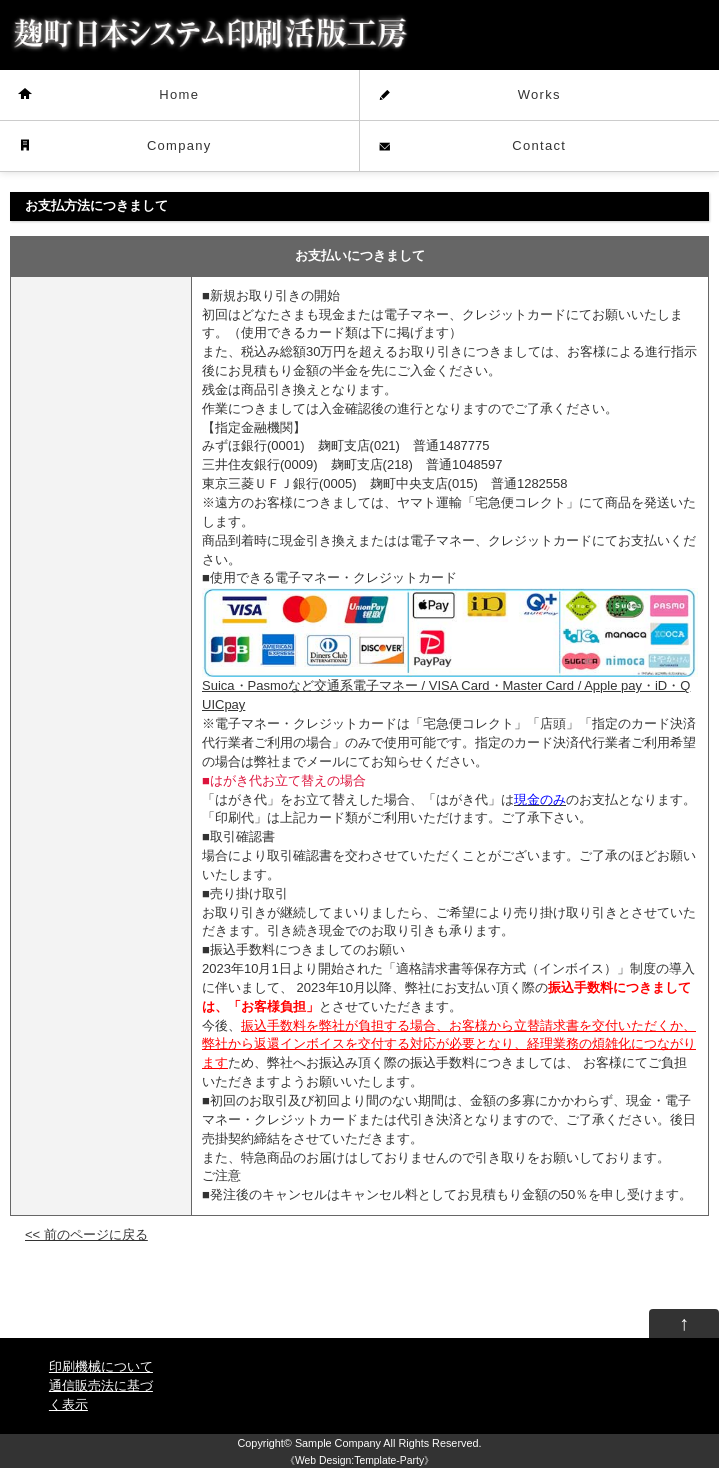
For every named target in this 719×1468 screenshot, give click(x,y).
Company (179, 145)
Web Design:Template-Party (359, 1460)
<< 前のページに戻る (86, 1234)
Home (179, 94)
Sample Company (338, 1443)
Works (539, 94)
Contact (539, 145)
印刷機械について (101, 1366)
